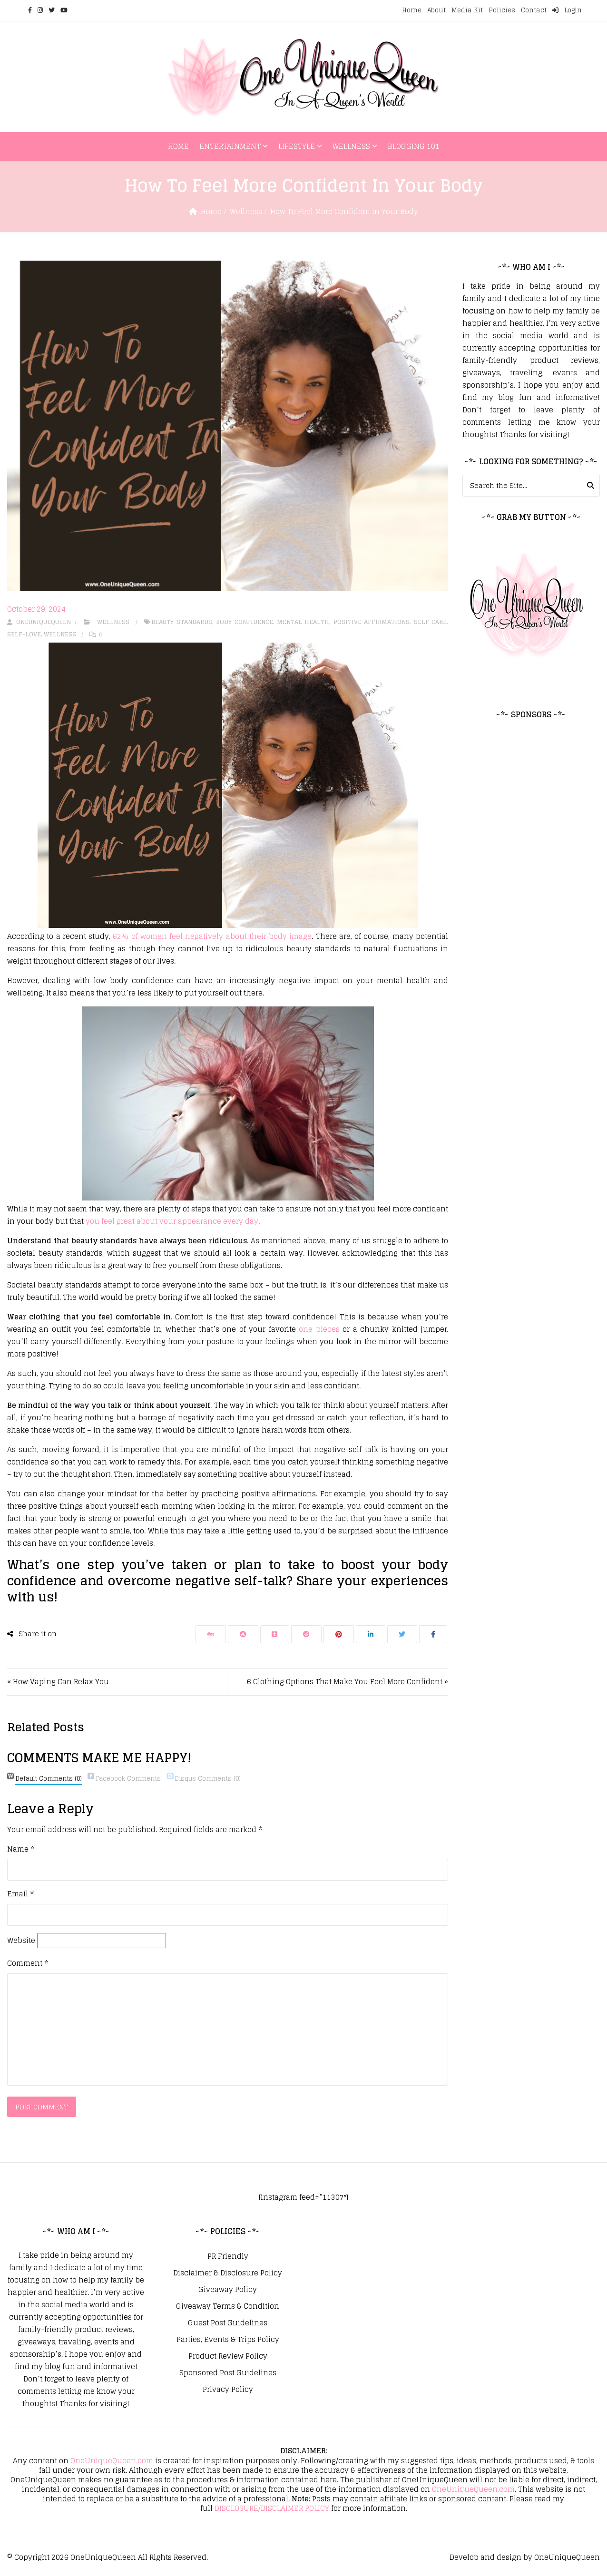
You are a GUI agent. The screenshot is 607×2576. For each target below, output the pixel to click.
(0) (48, 1778)
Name (20, 1849)
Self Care (430, 622)
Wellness (351, 146)
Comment (27, 1963)
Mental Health (303, 622)
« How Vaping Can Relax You (58, 1681)
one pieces (319, 1329)
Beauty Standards (181, 622)
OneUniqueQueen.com (111, 2461)
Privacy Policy (228, 2390)
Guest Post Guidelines (227, 2323)
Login (567, 10)
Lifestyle (296, 146)
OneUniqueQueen (103, 2557)
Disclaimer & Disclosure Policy (227, 2273)
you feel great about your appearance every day (172, 1221)
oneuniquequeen (39, 622)
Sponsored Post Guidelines (227, 2373)
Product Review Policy (227, 2356)
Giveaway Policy (227, 2290)
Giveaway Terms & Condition (227, 2307)
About (436, 10)
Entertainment (230, 146)
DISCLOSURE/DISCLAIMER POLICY (272, 2508)
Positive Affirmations (371, 622)
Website (21, 1940)
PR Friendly (227, 2257)
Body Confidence (244, 622)
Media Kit (467, 10)
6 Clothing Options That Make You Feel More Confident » (347, 1681)
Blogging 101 (414, 146)
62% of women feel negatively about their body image (212, 936)
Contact (534, 10)
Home (411, 10)
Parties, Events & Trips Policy (227, 2340)
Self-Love (24, 634)
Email (20, 1894)
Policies (502, 10)
